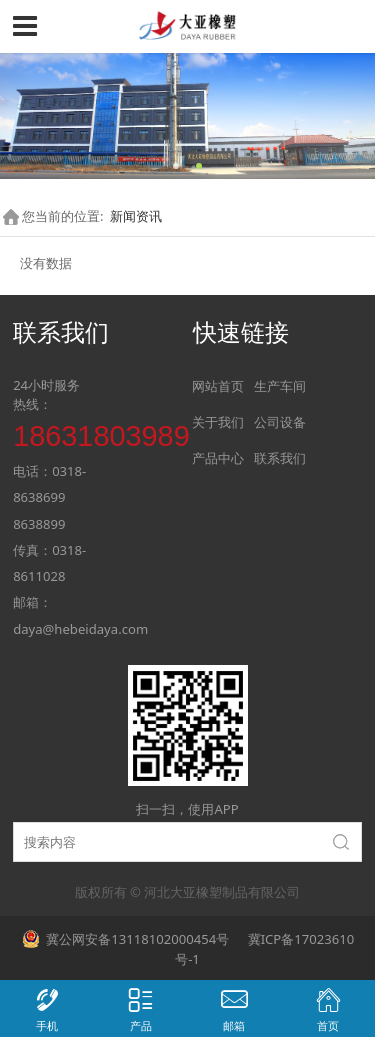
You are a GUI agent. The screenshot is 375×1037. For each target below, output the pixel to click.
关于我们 (218, 422)
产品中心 (218, 458)
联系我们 (280, 458)
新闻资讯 (136, 216)
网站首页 (218, 386)
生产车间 (280, 386)
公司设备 (280, 422)
